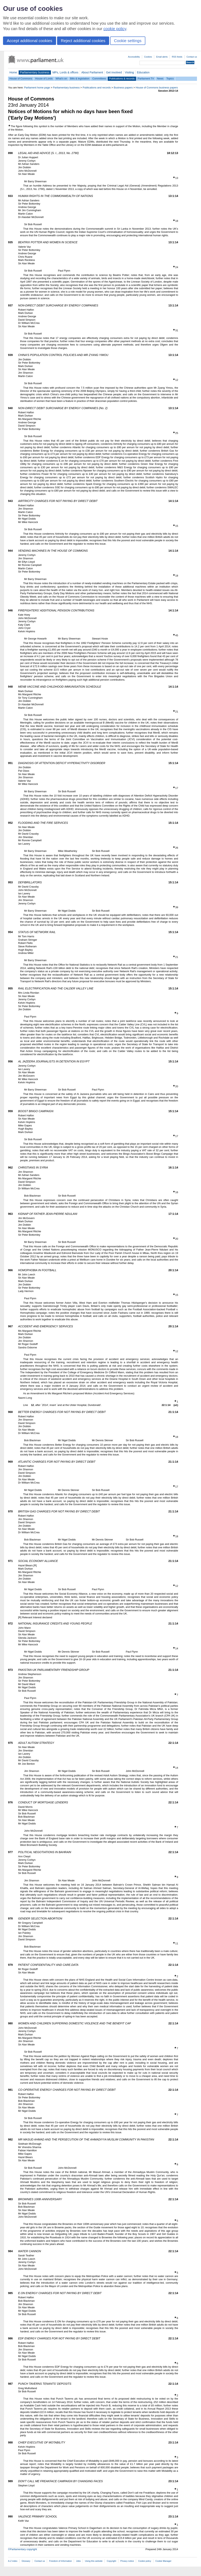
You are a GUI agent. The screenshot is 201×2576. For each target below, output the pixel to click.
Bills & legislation (79, 78)
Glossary (26, 2561)
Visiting (129, 72)
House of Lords (44, 78)
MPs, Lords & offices (65, 72)
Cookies (148, 57)
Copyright (111, 2561)
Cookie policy (144, 2561)
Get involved (114, 72)
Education (143, 72)
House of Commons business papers (157, 87)
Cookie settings (128, 41)
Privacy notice (127, 2561)
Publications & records (122, 78)
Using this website (94, 2561)
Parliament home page (37, 87)
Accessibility (134, 57)
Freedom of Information (60, 2561)
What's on (61, 78)
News (160, 78)
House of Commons (20, 78)
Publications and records (97, 87)
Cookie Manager (163, 2561)
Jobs (78, 2561)
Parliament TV (146, 78)
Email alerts (162, 57)
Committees (99, 78)
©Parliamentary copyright (22, 2549)
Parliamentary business (34, 72)
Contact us (192, 57)
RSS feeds (177, 57)
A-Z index (12, 2561)
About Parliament (92, 72)
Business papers (123, 87)
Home (13, 72)
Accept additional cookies (29, 41)
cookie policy (115, 28)
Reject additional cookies (83, 41)
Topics (170, 78)
